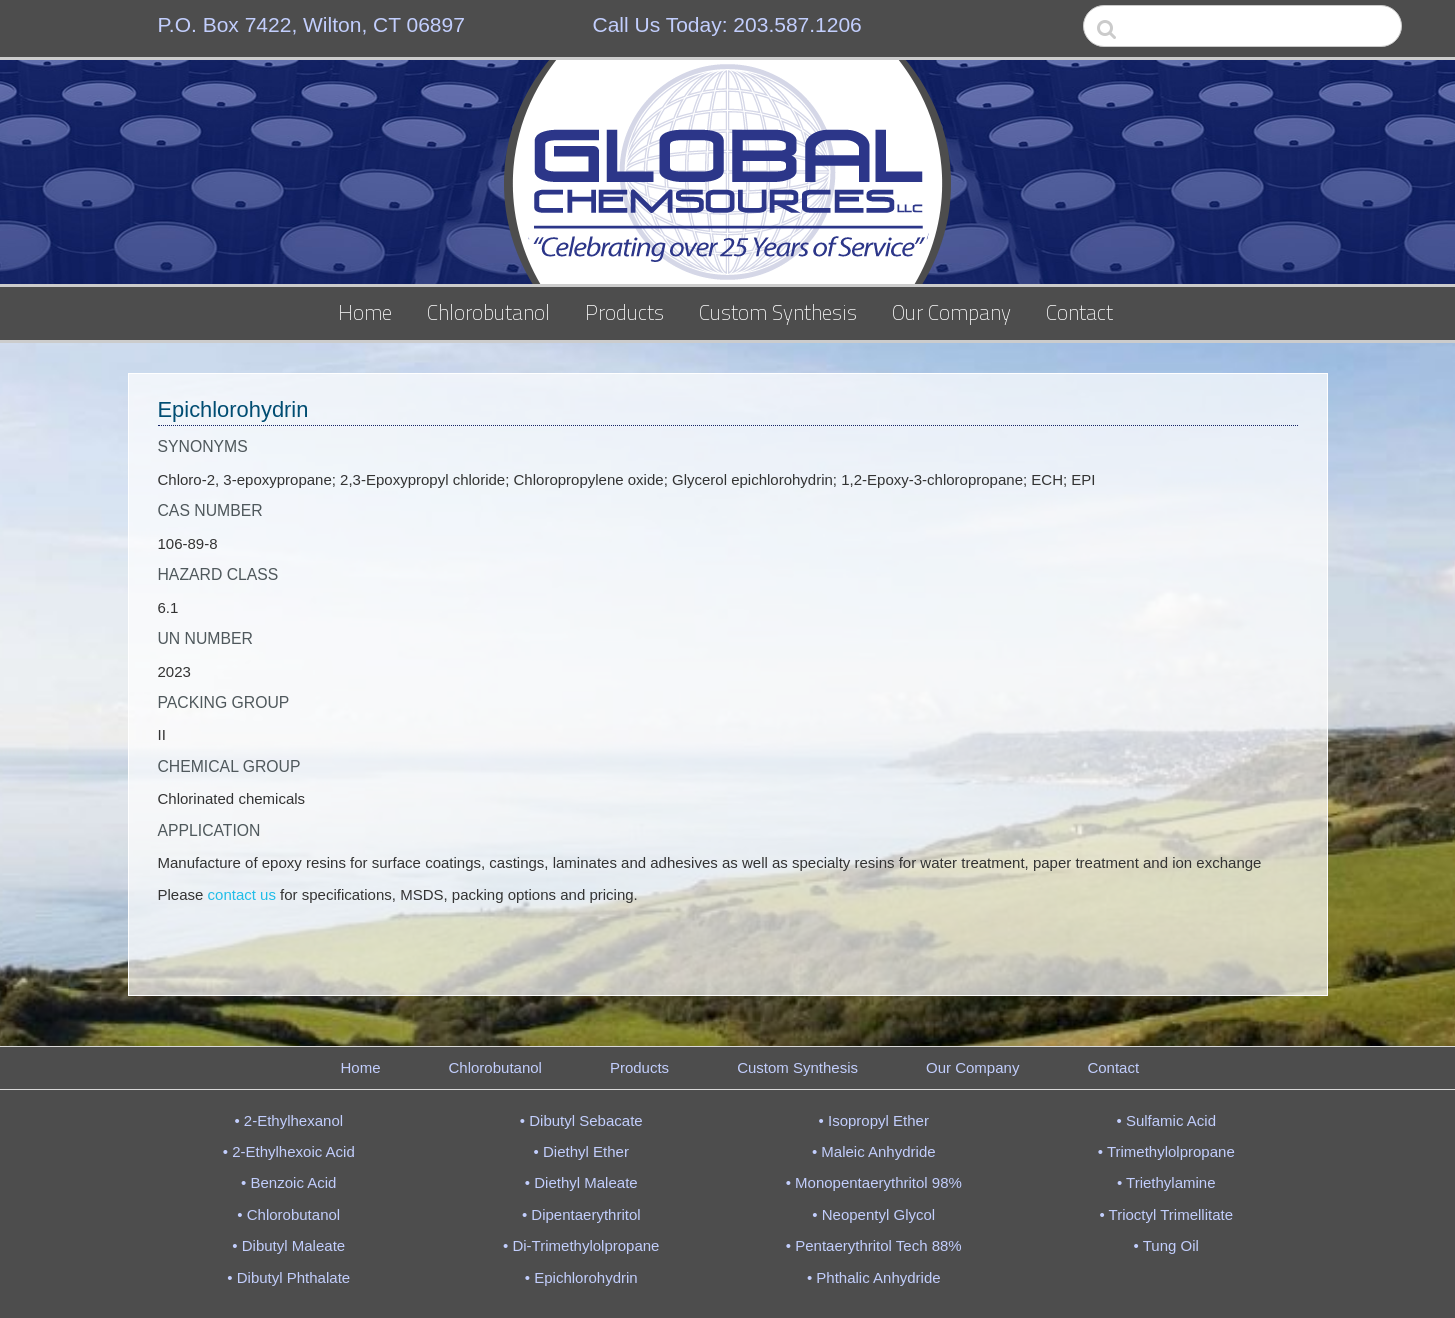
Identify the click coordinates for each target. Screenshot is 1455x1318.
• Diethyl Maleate (581, 1182)
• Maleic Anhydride (874, 1151)
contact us (242, 894)
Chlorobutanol (488, 312)
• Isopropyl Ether (874, 1120)
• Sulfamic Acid (1166, 1120)
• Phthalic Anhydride (874, 1277)
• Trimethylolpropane (1166, 1151)
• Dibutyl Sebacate (581, 1120)
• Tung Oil (1166, 1245)
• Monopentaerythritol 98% (874, 1182)
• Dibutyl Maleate (288, 1245)
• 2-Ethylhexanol (288, 1120)
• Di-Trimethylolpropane (581, 1245)
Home (365, 312)
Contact (1079, 312)
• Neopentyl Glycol (873, 1214)
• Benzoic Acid (288, 1182)
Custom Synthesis (778, 312)
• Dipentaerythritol (581, 1214)
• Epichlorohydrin (581, 1277)
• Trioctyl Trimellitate (1166, 1214)
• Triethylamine (1166, 1182)
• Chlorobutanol (288, 1214)
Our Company (951, 312)
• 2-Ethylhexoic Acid (289, 1151)
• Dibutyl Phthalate (288, 1277)
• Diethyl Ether (581, 1151)
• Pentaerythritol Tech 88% (874, 1245)
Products (624, 312)
